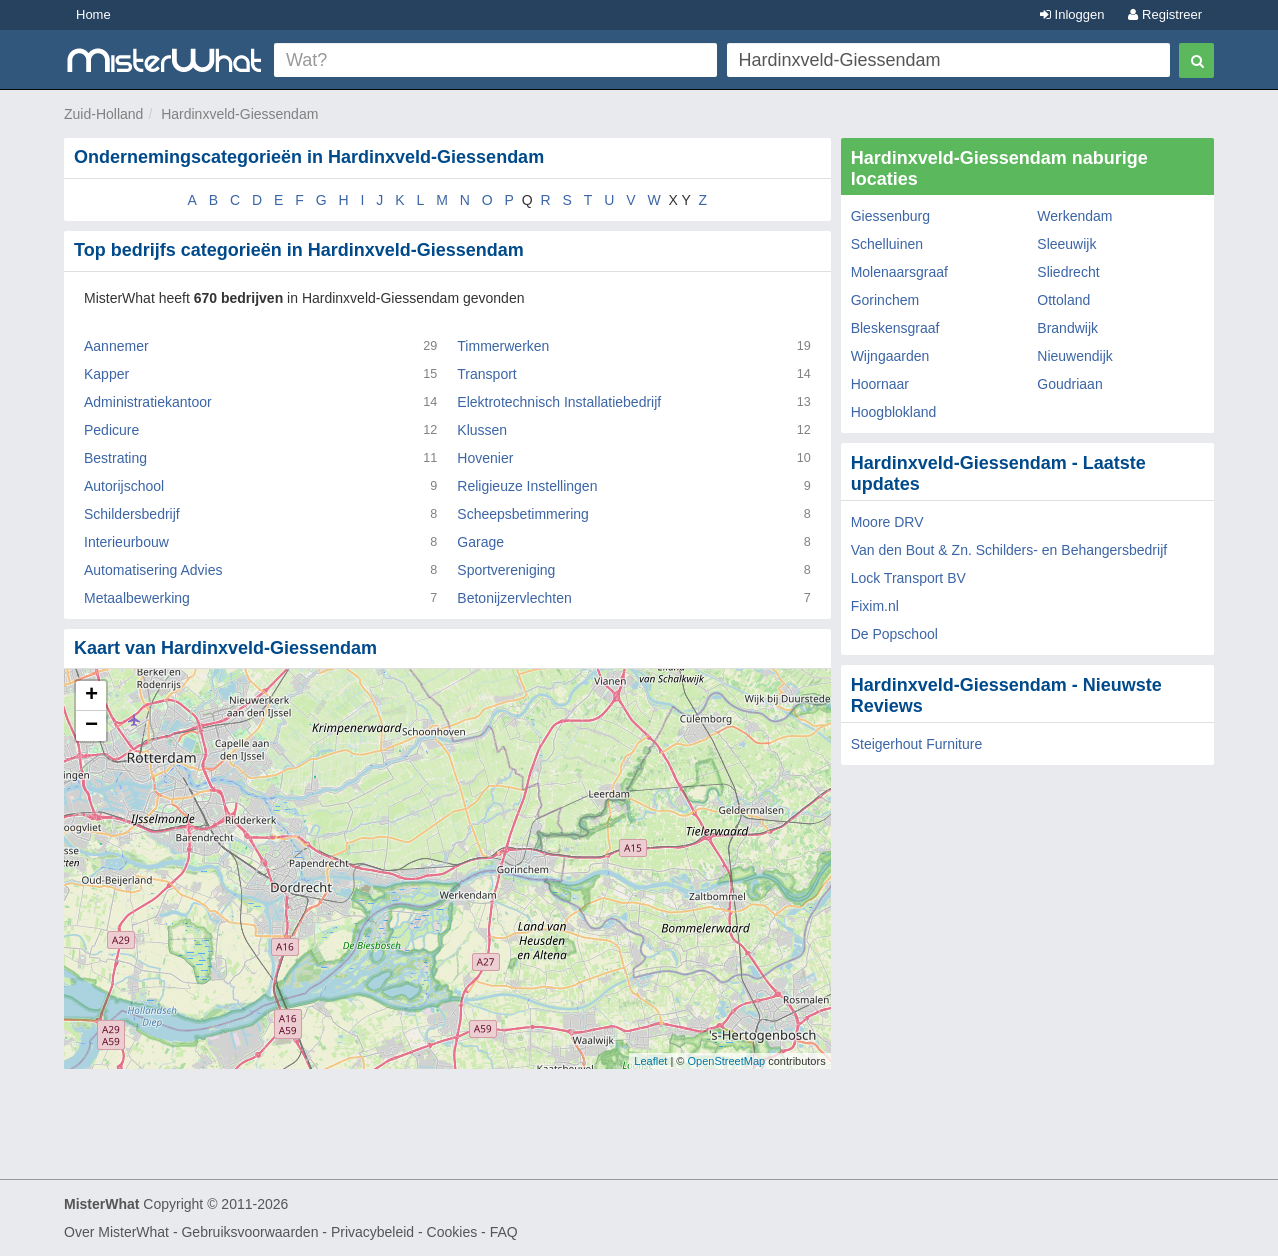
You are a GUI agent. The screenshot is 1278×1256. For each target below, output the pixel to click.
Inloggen (1072, 14)
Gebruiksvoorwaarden (249, 1232)
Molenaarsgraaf (899, 272)
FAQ (504, 1232)
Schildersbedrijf (132, 514)
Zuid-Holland (103, 114)
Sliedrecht (1068, 272)
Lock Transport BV (908, 578)
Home (93, 14)
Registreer (1165, 14)
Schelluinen (887, 244)
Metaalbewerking (137, 598)
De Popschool (894, 634)
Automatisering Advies (153, 570)
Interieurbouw (126, 542)
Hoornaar (880, 384)
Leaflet (650, 1061)
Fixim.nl (875, 606)
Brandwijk (1067, 328)
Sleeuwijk (1066, 244)
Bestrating (115, 458)
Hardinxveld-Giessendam (239, 114)
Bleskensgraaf (895, 328)
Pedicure (111, 430)
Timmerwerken (503, 346)
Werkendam (1074, 216)
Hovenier (485, 458)
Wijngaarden (890, 356)
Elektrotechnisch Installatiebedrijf (559, 402)
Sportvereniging (506, 570)
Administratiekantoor (148, 402)
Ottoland (1063, 300)
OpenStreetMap (726, 1061)
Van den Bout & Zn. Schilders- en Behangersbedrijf (1009, 550)
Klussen (482, 430)
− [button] (91, 726)
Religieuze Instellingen (527, 486)
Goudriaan (1069, 384)
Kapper (106, 374)
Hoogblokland (894, 412)
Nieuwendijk (1074, 356)
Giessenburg (890, 216)
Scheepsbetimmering (523, 514)
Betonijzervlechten (514, 598)
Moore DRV (887, 522)
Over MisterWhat (116, 1232)
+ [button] (91, 696)
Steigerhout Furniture (917, 744)
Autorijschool (124, 486)
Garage (480, 542)
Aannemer (116, 346)
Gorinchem (885, 300)
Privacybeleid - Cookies (404, 1232)
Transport (486, 374)
